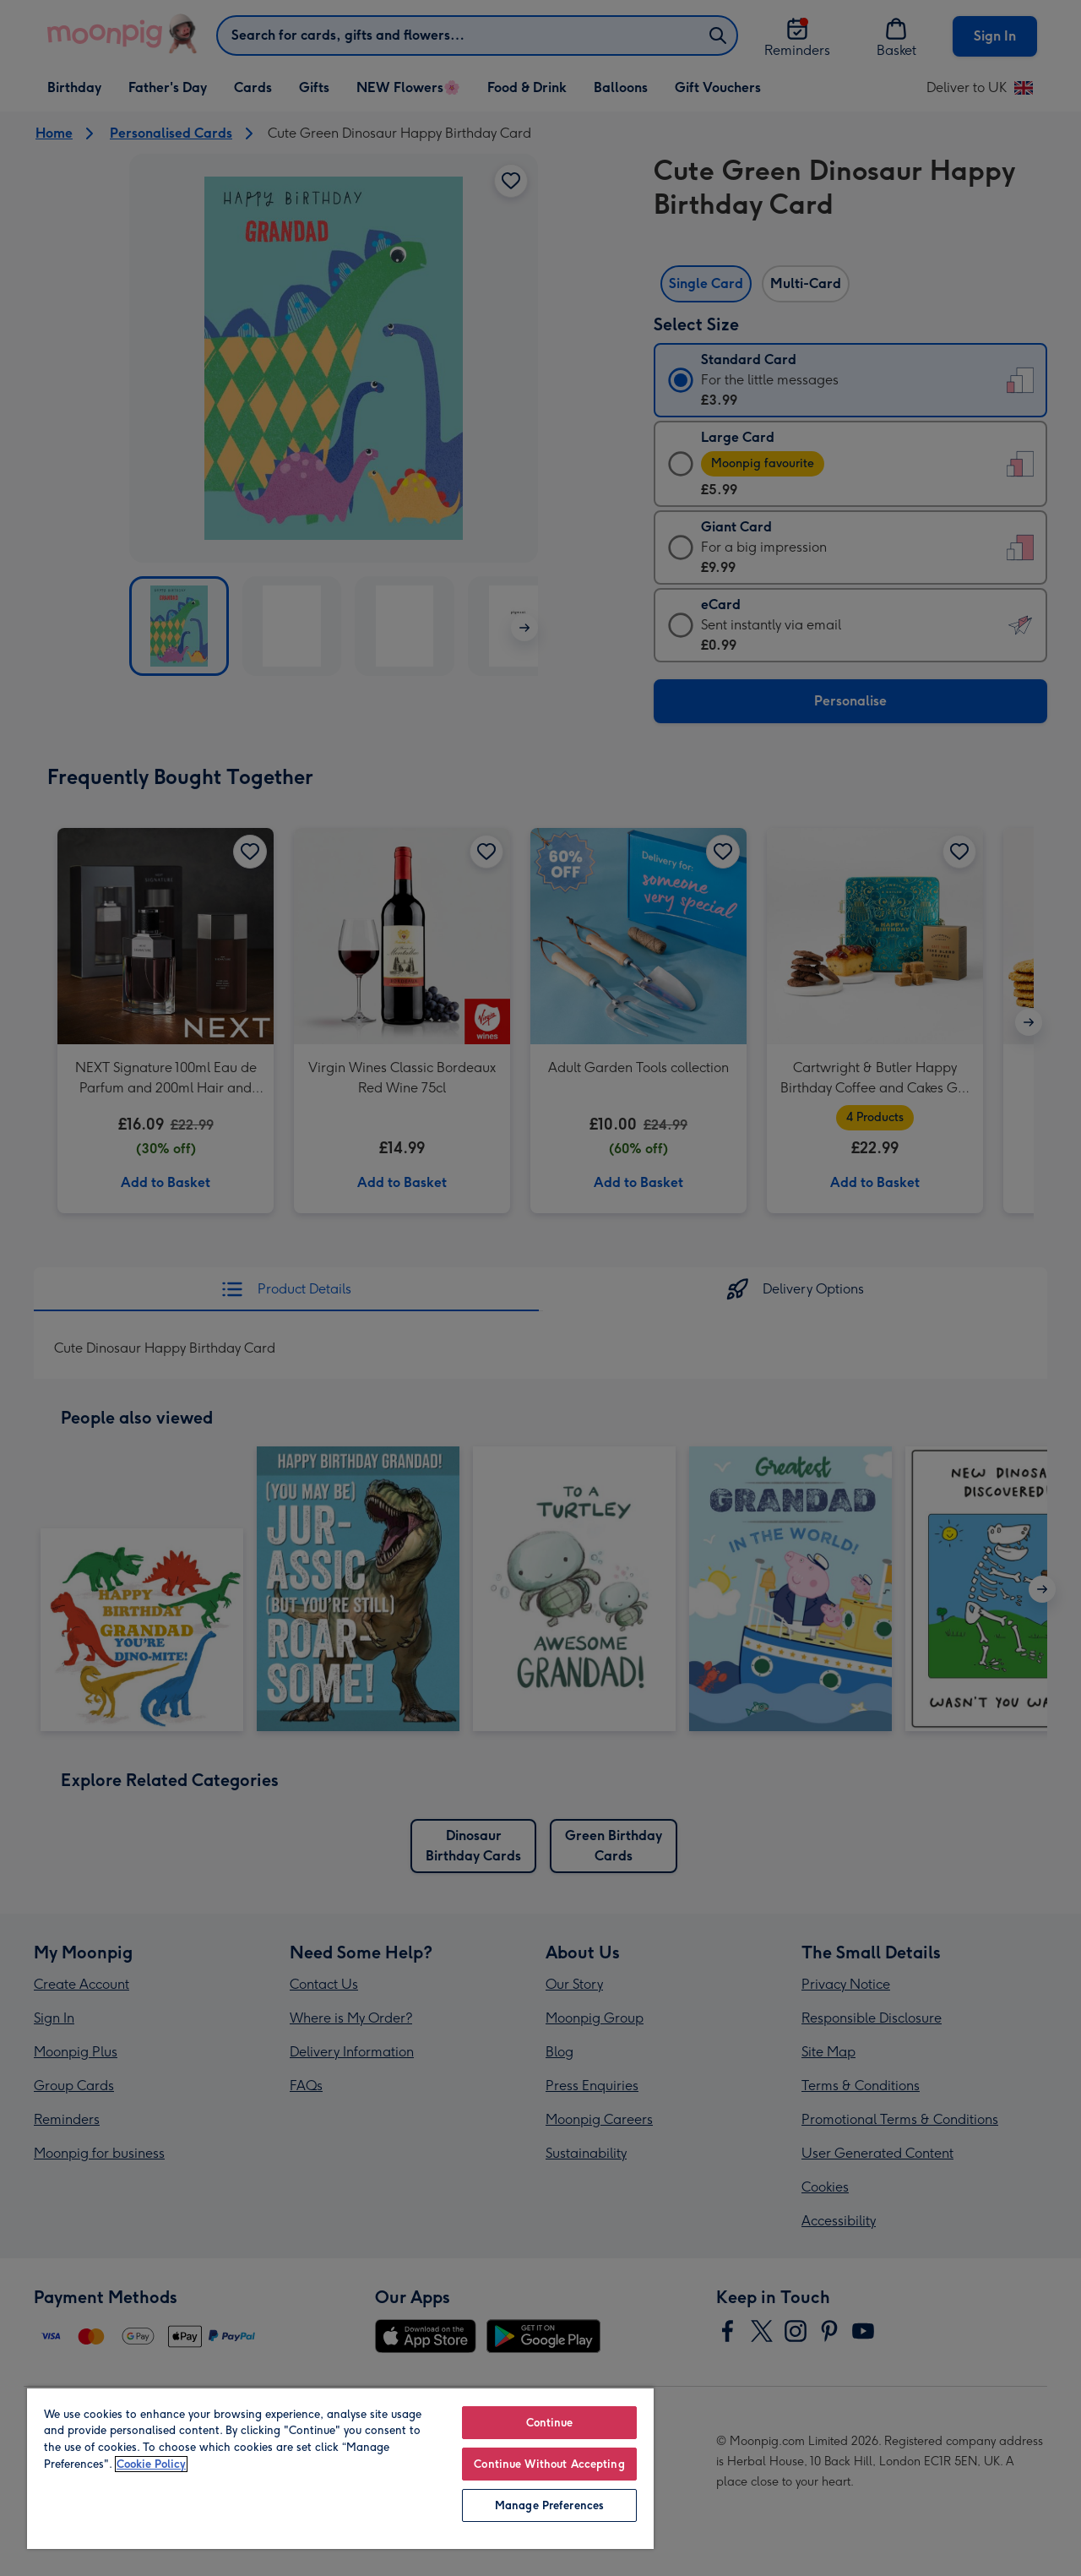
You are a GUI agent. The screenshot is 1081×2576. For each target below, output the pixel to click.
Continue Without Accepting (549, 2464)
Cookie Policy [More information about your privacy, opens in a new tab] (151, 2464)
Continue (549, 2422)
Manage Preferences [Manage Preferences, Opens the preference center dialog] (549, 2505)
